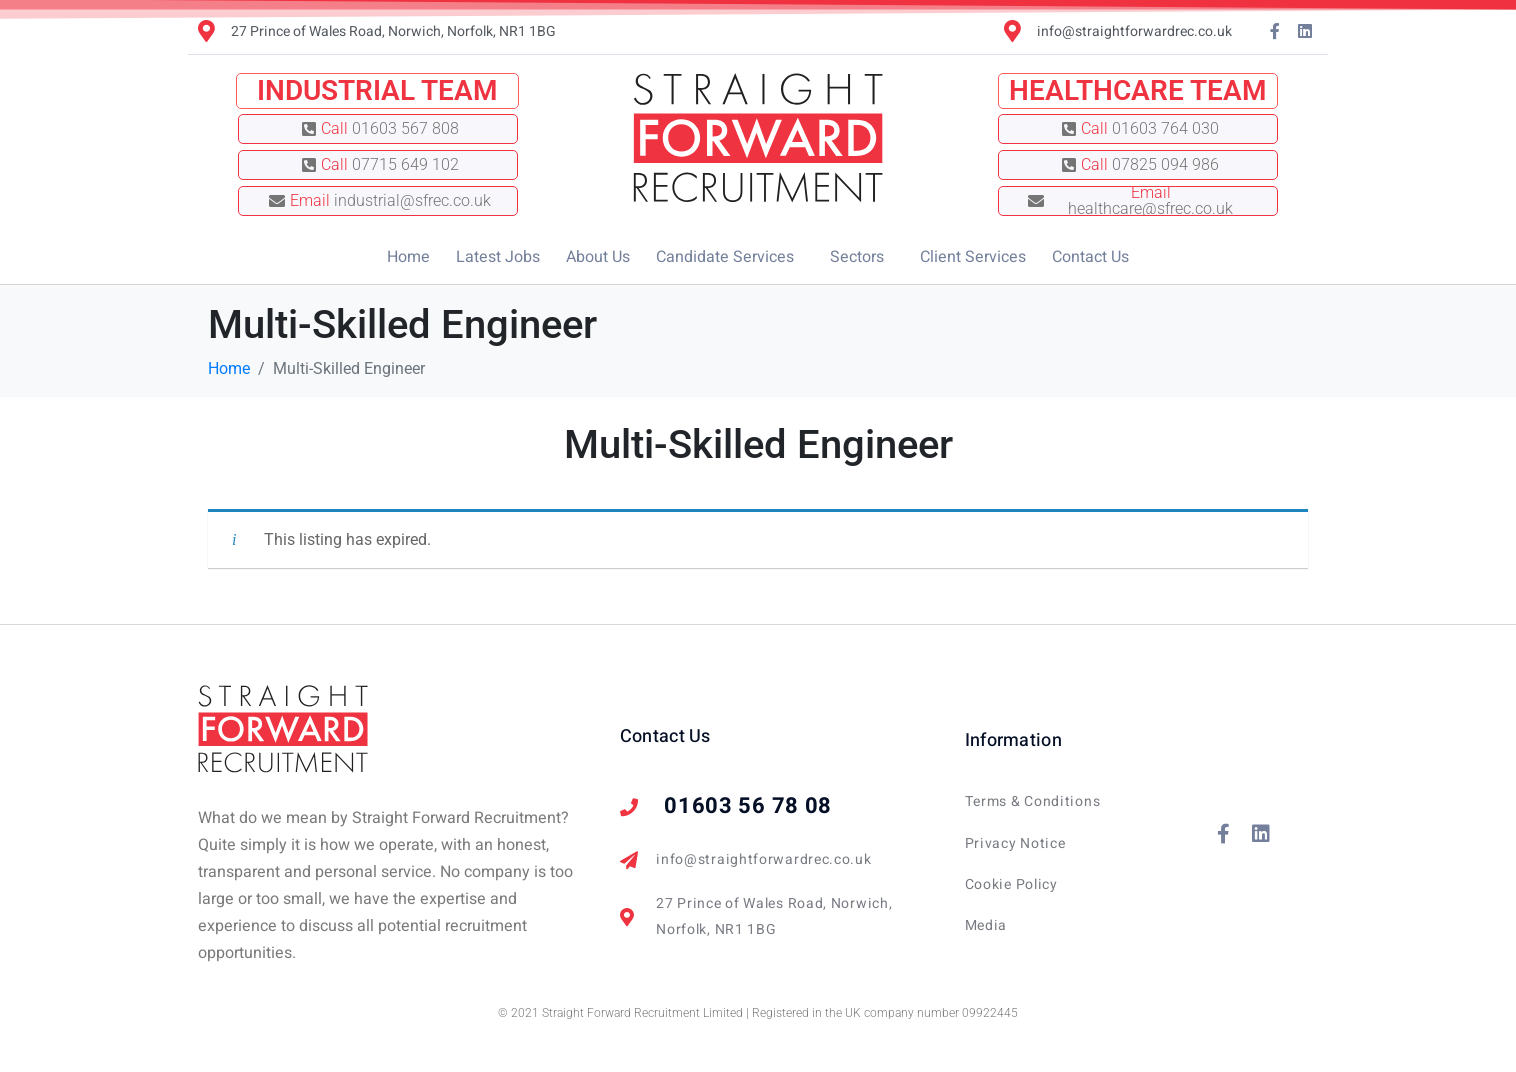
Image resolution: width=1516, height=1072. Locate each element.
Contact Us (1090, 257)
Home (408, 257)
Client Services (973, 257)
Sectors (857, 257)
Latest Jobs (498, 257)
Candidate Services (725, 257)
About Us (598, 257)
